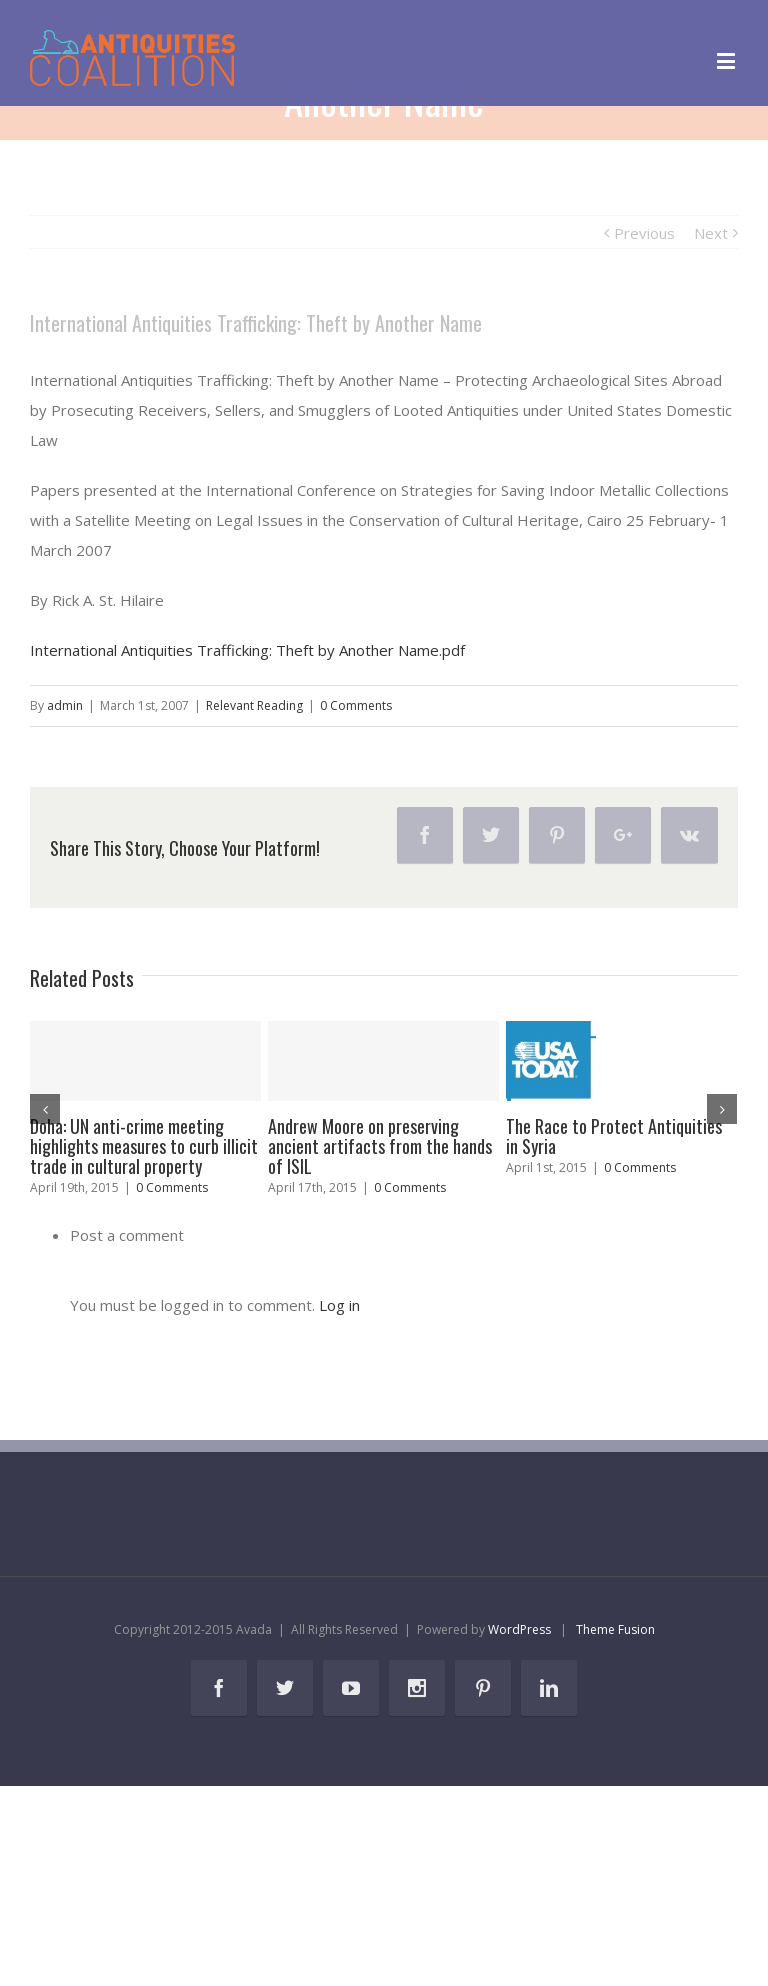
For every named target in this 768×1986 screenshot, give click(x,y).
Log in (339, 1305)
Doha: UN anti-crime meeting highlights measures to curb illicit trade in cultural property (144, 1146)
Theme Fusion (615, 1629)
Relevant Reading (254, 705)
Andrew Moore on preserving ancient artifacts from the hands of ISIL (380, 1146)
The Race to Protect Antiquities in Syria (614, 1136)
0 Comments (356, 705)
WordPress (519, 1629)
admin (65, 705)
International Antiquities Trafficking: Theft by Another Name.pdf (247, 650)
